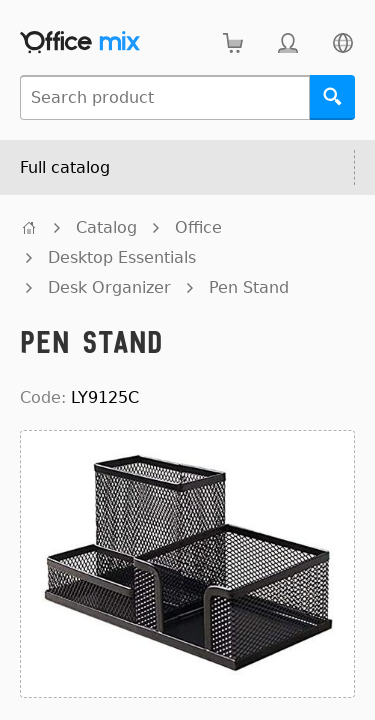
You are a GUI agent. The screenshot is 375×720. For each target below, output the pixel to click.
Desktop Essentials (122, 257)
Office (198, 227)
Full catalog (65, 167)
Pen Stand (249, 287)
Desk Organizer (109, 287)
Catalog (106, 227)
